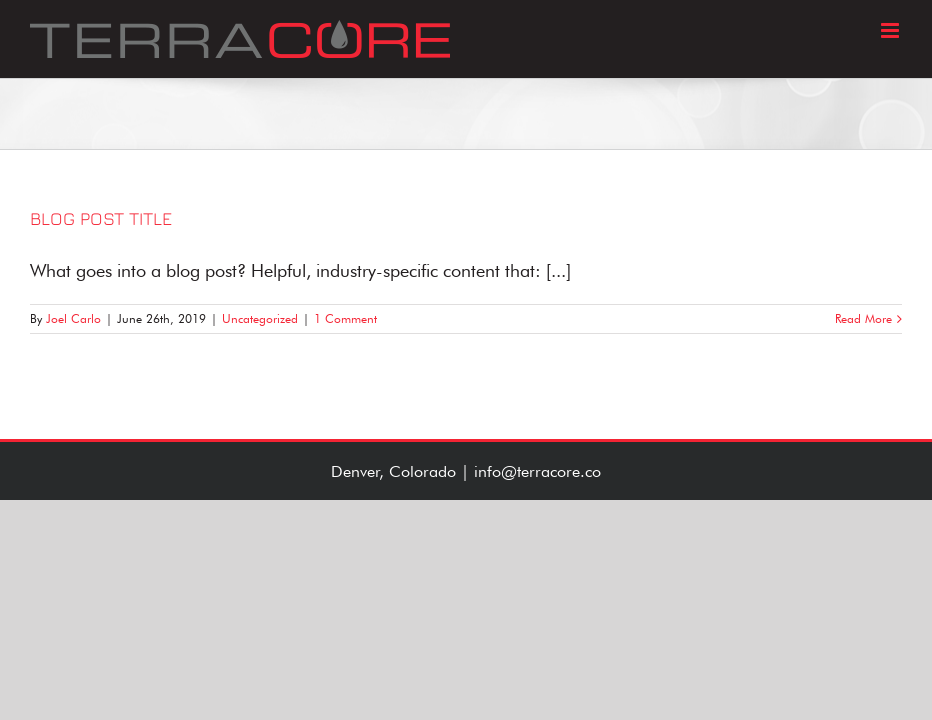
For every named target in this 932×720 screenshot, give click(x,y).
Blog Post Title (101, 218)
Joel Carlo (73, 318)
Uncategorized (260, 318)
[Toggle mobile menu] (891, 30)
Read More (863, 318)
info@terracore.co (537, 471)
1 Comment (345, 318)
